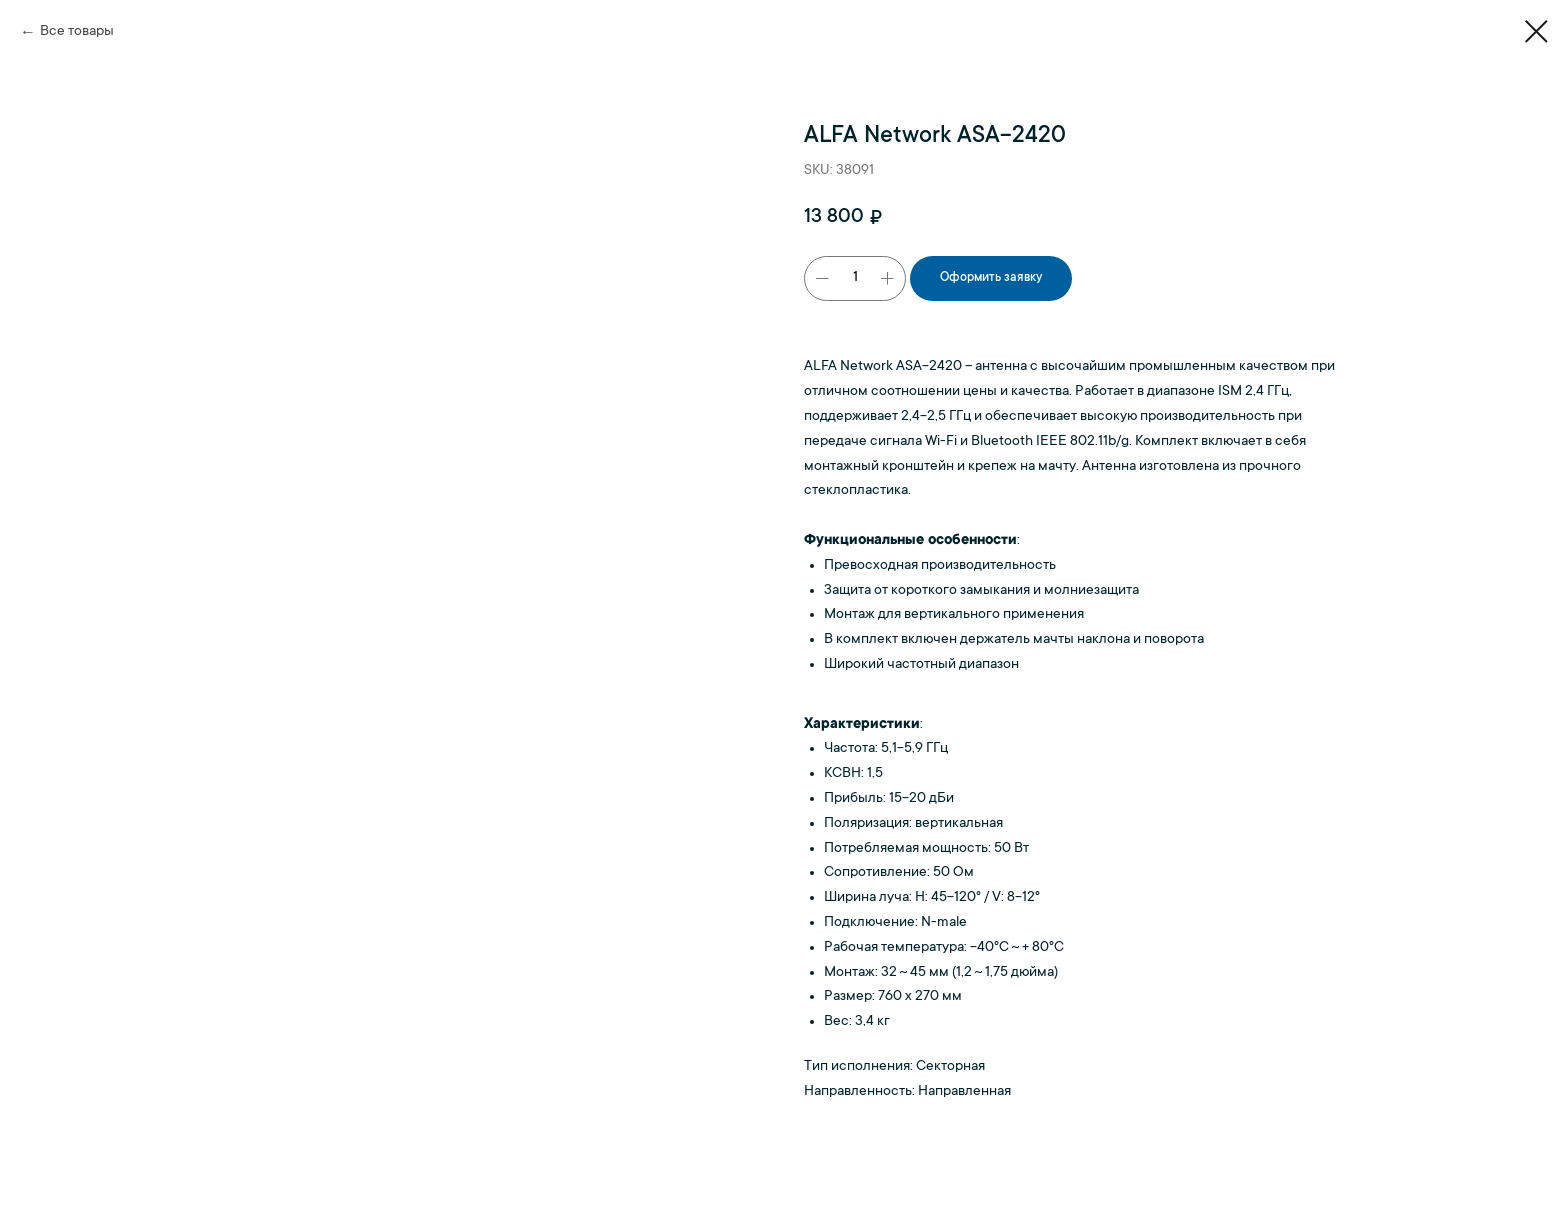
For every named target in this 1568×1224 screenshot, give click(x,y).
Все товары (77, 32)
